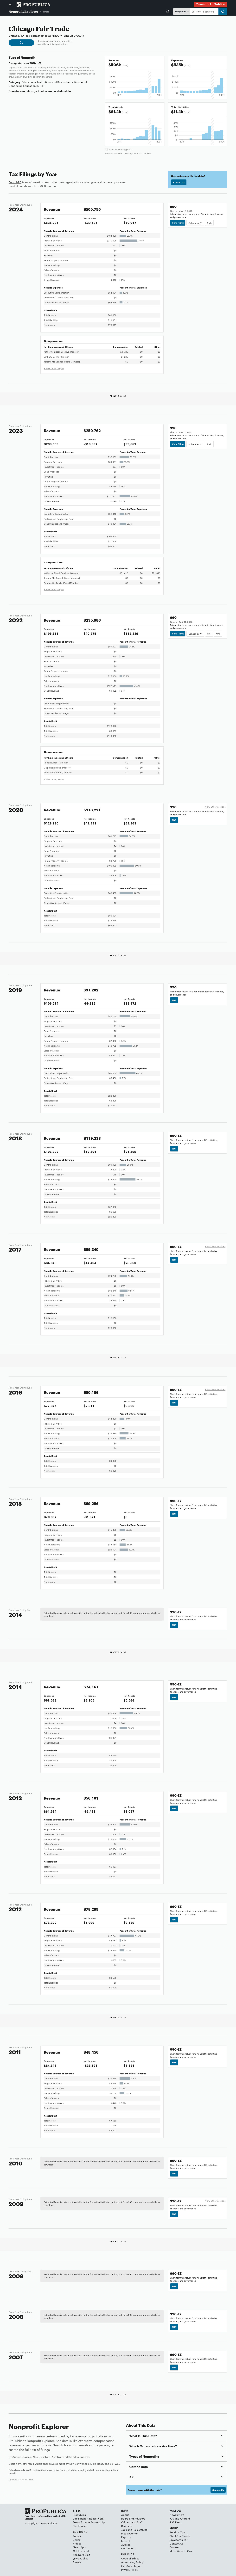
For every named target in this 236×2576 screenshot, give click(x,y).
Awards (125, 2544)
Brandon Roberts (78, 2457)
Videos (77, 2543)
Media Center (129, 2533)
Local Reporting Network (88, 2518)
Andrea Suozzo (21, 2457)
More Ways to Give (181, 2551)
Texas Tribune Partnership (89, 2522)
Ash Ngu (57, 2457)
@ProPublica (80, 2558)
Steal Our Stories (180, 2536)
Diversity (126, 2526)
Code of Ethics (130, 2558)
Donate (174, 2547)
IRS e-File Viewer (43, 2470)
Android (185, 2518)
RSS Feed (175, 2522)
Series (76, 2539)
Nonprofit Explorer (23, 11)
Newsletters (177, 2514)
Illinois (46, 11)
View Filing (178, 222)
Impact (125, 2541)
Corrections (128, 2548)
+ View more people (54, 368)
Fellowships (140, 2529)
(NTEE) (40, 85)
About (125, 2514)
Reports (126, 2537)
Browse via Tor (178, 2539)
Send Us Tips (177, 2532)
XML (209, 222)
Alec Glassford (41, 2457)
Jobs (124, 2529)
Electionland (80, 2526)
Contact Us (179, 182)
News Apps (80, 2547)
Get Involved (81, 2551)
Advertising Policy (132, 2562)
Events (77, 2562)
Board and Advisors (133, 2518)
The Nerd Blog (81, 2554)
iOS (172, 2518)
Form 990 (15, 182)
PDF (209, 633)
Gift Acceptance (131, 2566)
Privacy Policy (129, 2569)
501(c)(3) (35, 63)
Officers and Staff (131, 2522)
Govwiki (12, 2473)
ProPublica (79, 2514)
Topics (77, 2536)
